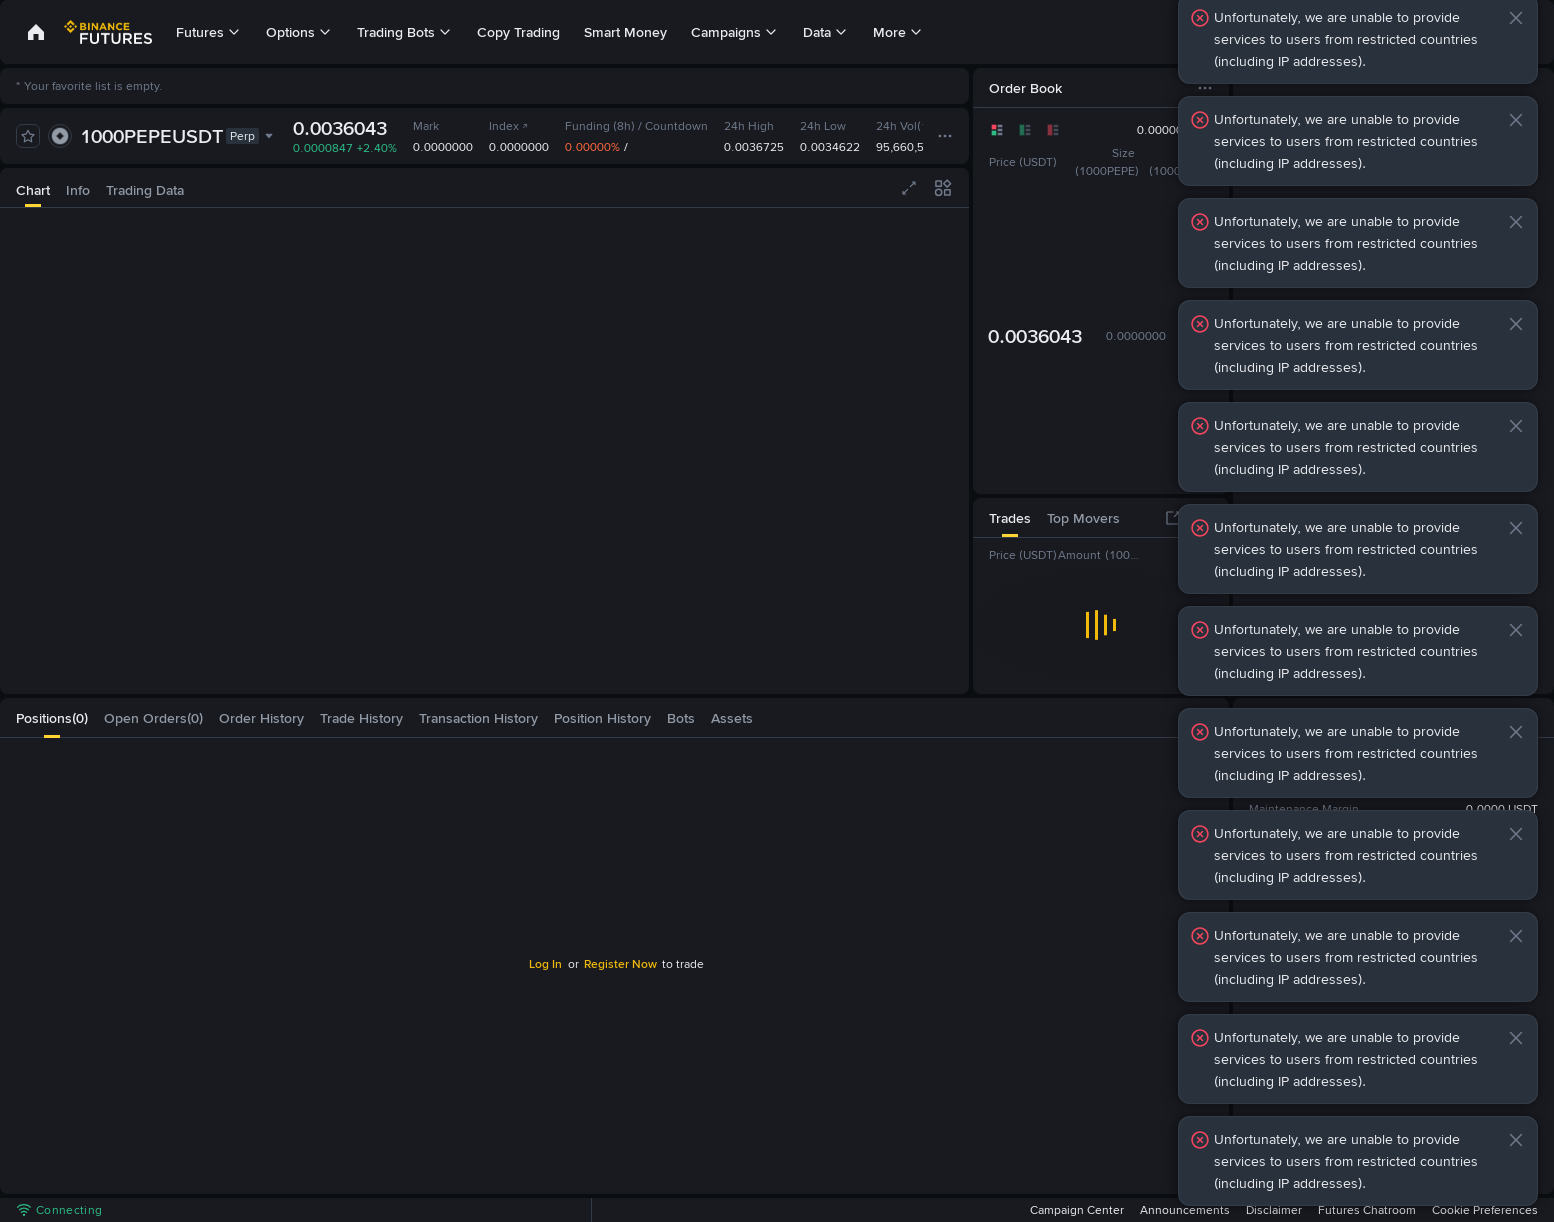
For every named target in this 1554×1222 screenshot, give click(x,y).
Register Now (620, 964)
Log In (545, 964)
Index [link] (509, 126)
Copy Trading (518, 32)
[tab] (33, 187)
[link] (36, 32)
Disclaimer (1274, 1210)
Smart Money (625, 32)
